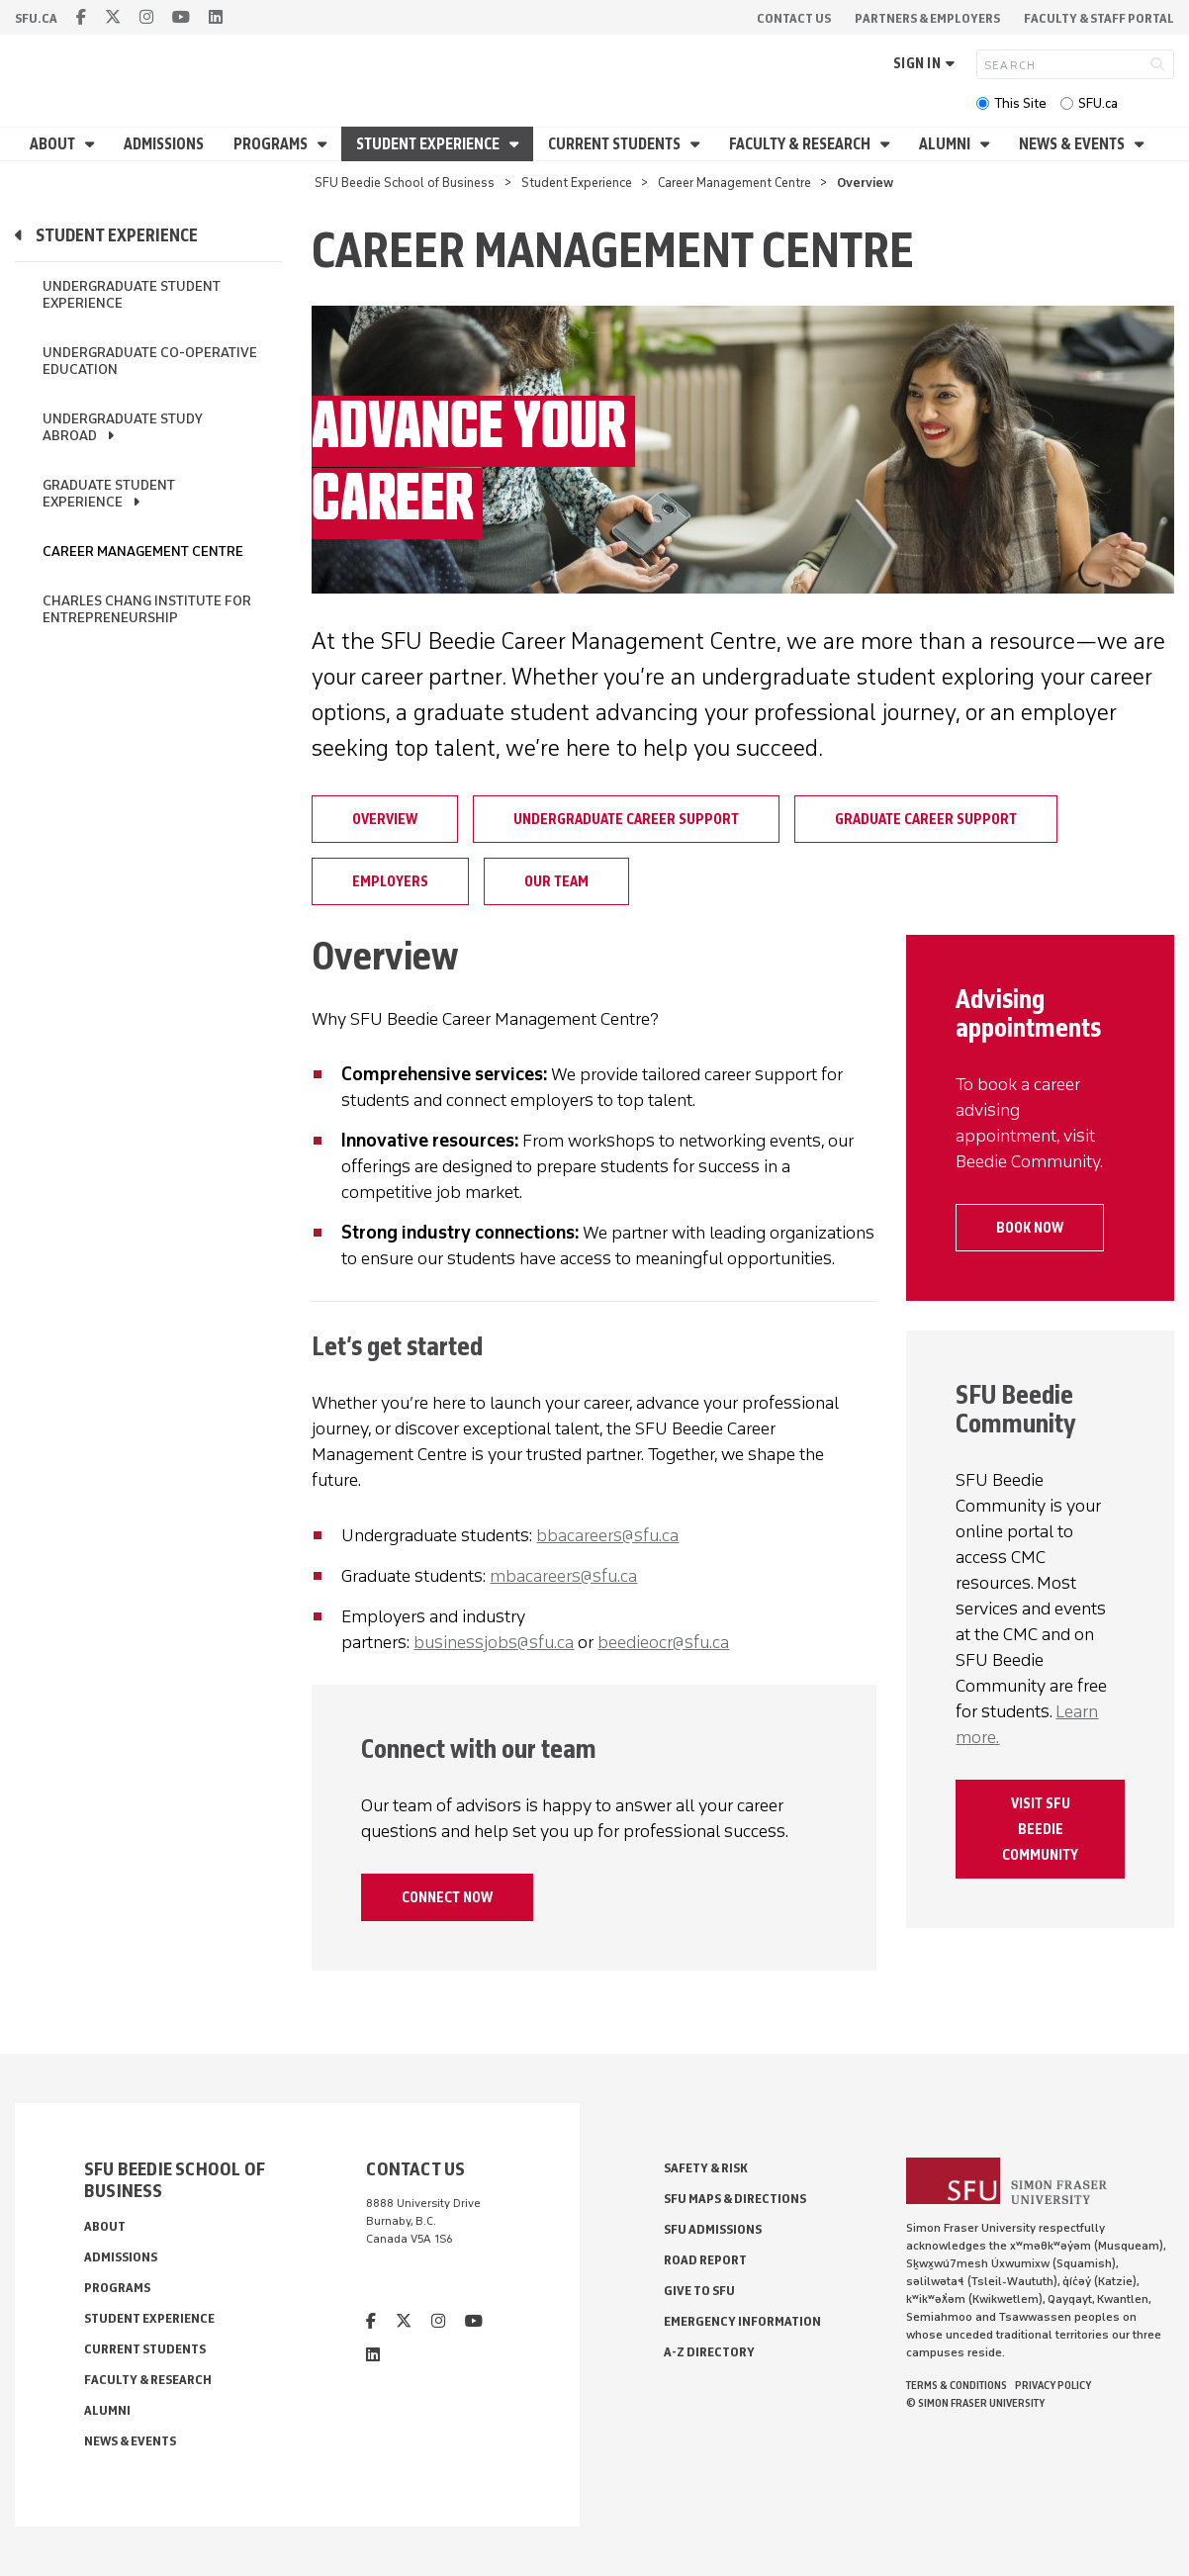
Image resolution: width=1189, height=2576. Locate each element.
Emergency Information (742, 2321)
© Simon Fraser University (975, 2403)
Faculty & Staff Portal (1099, 18)
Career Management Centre (734, 182)
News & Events (1073, 144)
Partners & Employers (927, 18)
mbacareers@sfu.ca (563, 1576)
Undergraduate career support (626, 819)
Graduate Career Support (926, 819)
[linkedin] (216, 17)
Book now (1029, 1228)
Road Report (705, 2260)
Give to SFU (699, 2290)
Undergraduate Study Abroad (123, 427)
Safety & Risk (706, 2168)
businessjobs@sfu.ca (493, 1642)
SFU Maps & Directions (735, 2198)
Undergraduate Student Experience (132, 295)
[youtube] (181, 17)
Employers (390, 881)
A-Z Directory (709, 2352)
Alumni (946, 144)
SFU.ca (1098, 103)
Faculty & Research (801, 144)
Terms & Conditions (956, 2385)
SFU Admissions (713, 2229)
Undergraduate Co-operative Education (150, 361)
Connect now (447, 1897)
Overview (384, 819)
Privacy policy (1053, 2385)
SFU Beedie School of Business (405, 182)
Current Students (616, 144)
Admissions (164, 144)
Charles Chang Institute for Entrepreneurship (147, 609)
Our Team (556, 881)
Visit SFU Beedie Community (1040, 1829)
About (54, 144)
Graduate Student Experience (109, 493)
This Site (1020, 103)
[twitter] (113, 17)
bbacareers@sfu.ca (607, 1535)
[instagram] (146, 17)
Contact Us (794, 18)
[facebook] (81, 17)
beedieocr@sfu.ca (663, 1642)
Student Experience (429, 144)
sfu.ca (36, 18)
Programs (272, 144)
